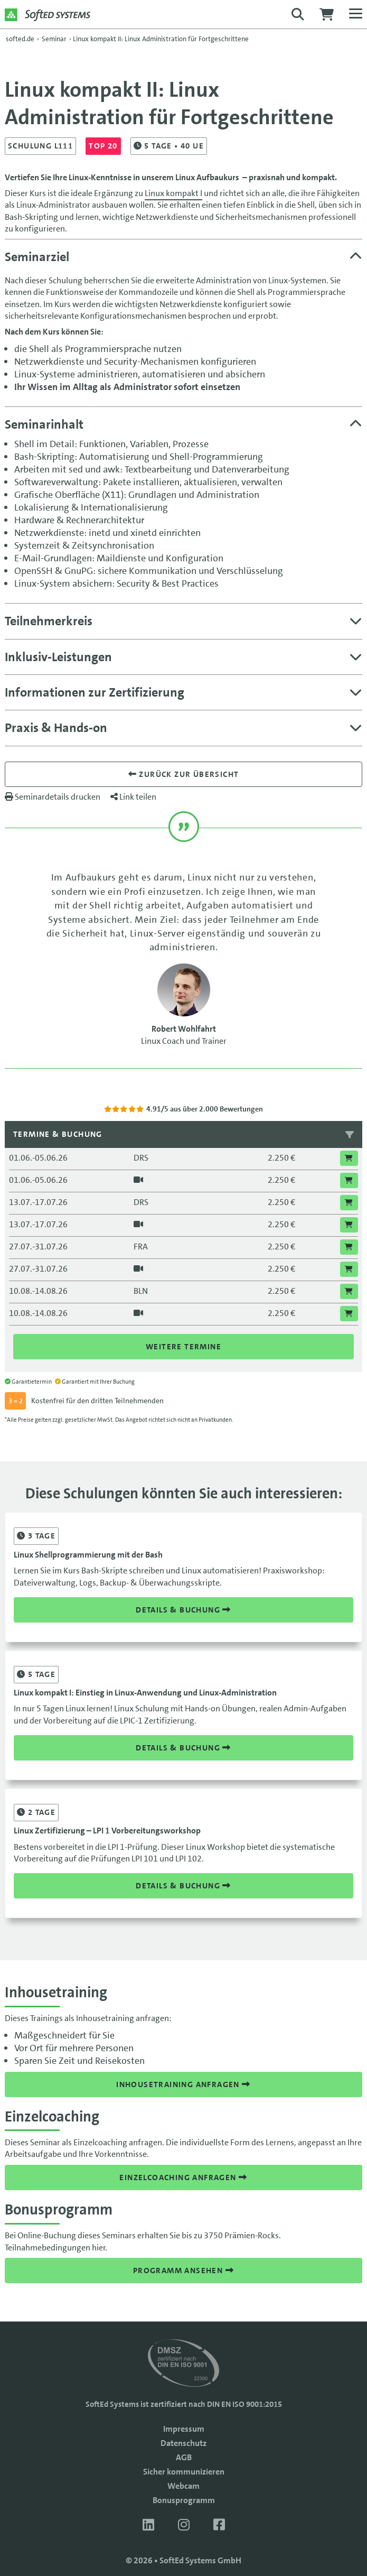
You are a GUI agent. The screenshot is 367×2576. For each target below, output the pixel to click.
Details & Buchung (183, 1610)
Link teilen (133, 796)
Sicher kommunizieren (183, 2471)
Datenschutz (183, 2443)
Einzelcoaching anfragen (183, 2177)
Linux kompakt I (173, 193)
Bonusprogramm (184, 2500)
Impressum (183, 2428)
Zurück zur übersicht (183, 774)
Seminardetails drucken (52, 796)
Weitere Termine (183, 1346)
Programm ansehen (183, 2270)
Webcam (183, 2485)
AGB (184, 2457)
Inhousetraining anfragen (183, 2084)
